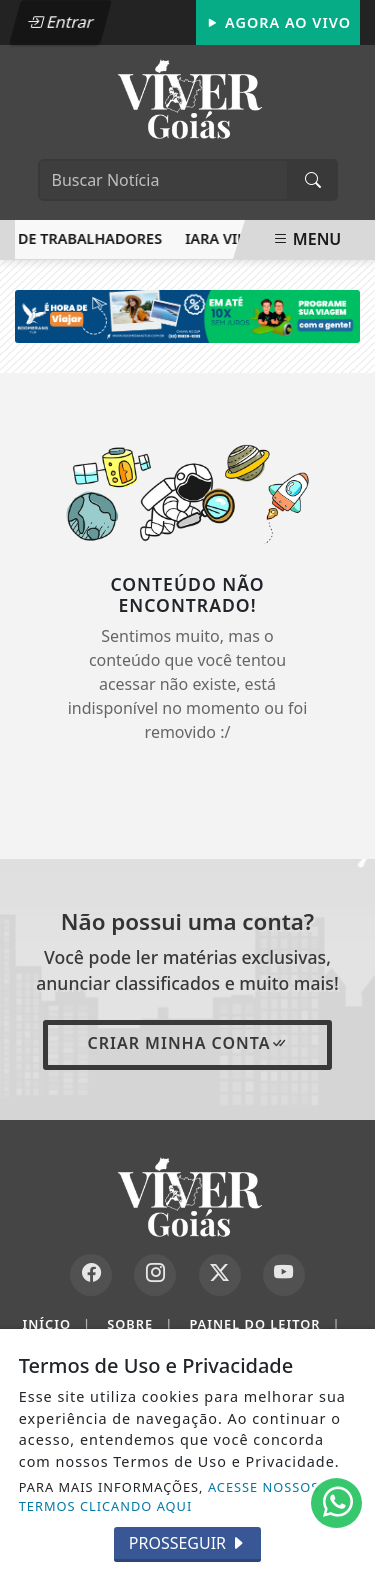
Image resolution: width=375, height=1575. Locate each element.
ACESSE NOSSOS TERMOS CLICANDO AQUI (169, 1496)
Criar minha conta (187, 1043)
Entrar (60, 22)
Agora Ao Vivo (278, 22)
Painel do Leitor (264, 1324)
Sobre (140, 1324)
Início (56, 1324)
